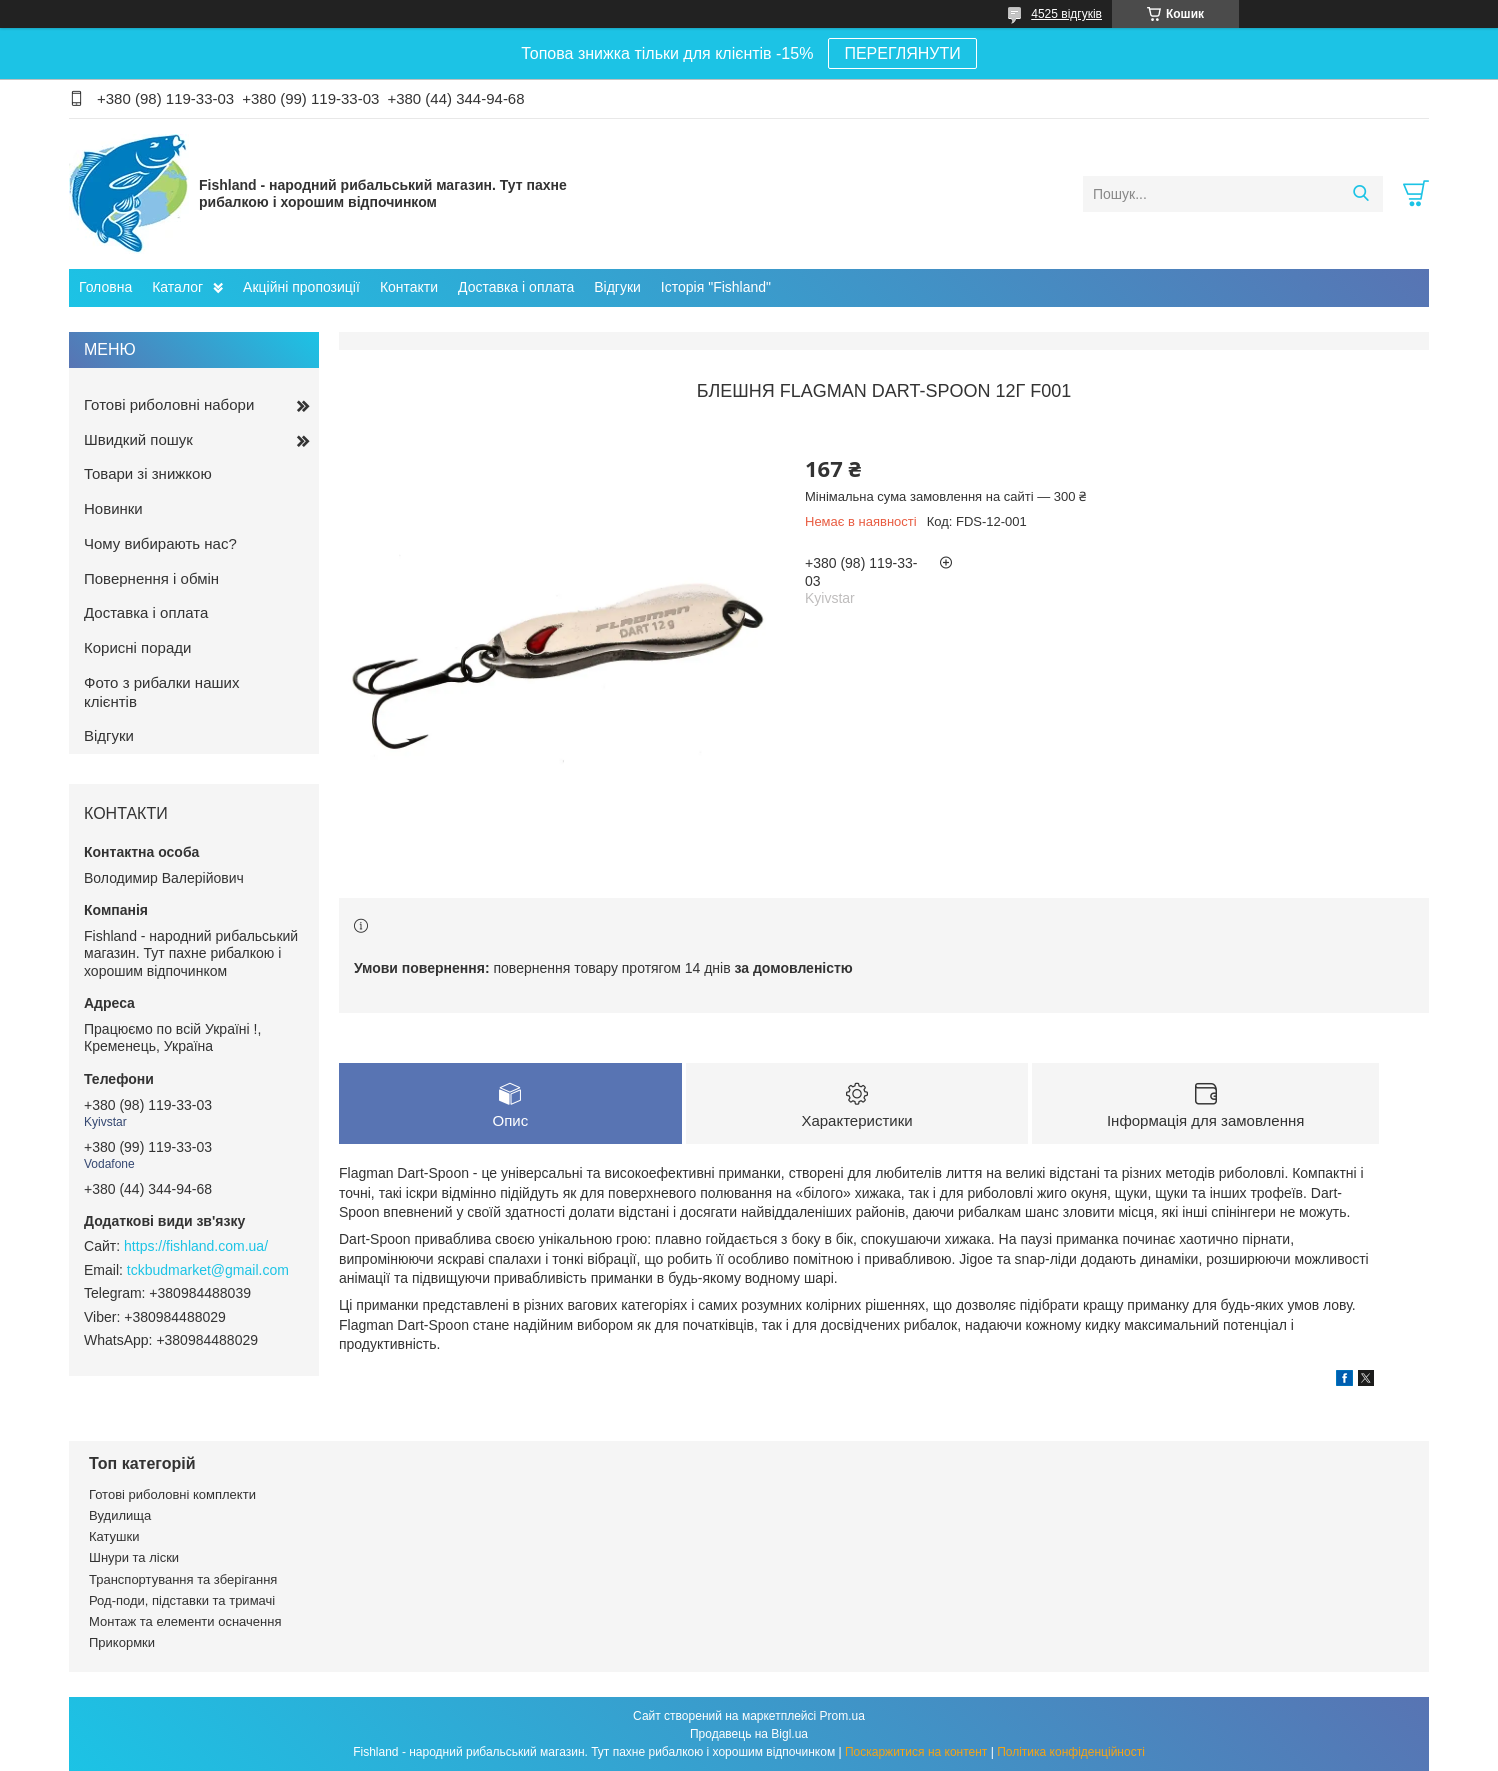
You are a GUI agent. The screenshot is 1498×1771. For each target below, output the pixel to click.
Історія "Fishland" (716, 287)
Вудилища (120, 1515)
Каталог (177, 287)
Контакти (409, 287)
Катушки (114, 1536)
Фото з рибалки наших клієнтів (161, 692)
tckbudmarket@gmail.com (208, 1270)
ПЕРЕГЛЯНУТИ (902, 53)
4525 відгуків (1066, 14)
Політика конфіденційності (1071, 1752)
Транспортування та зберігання (183, 1579)
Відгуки (617, 287)
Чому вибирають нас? (160, 543)
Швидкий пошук (138, 439)
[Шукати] (1360, 194)
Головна (105, 287)
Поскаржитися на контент (916, 1752)
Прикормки (122, 1642)
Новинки (113, 508)
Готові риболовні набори (169, 404)
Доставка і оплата (516, 287)
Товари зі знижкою (148, 473)
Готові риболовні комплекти (172, 1494)
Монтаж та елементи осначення (185, 1621)
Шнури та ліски (134, 1557)
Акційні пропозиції (301, 287)
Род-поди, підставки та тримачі (182, 1600)
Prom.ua (842, 1716)
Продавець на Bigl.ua (749, 1734)
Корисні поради (137, 647)
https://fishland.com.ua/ (196, 1246)
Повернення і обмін (151, 578)
